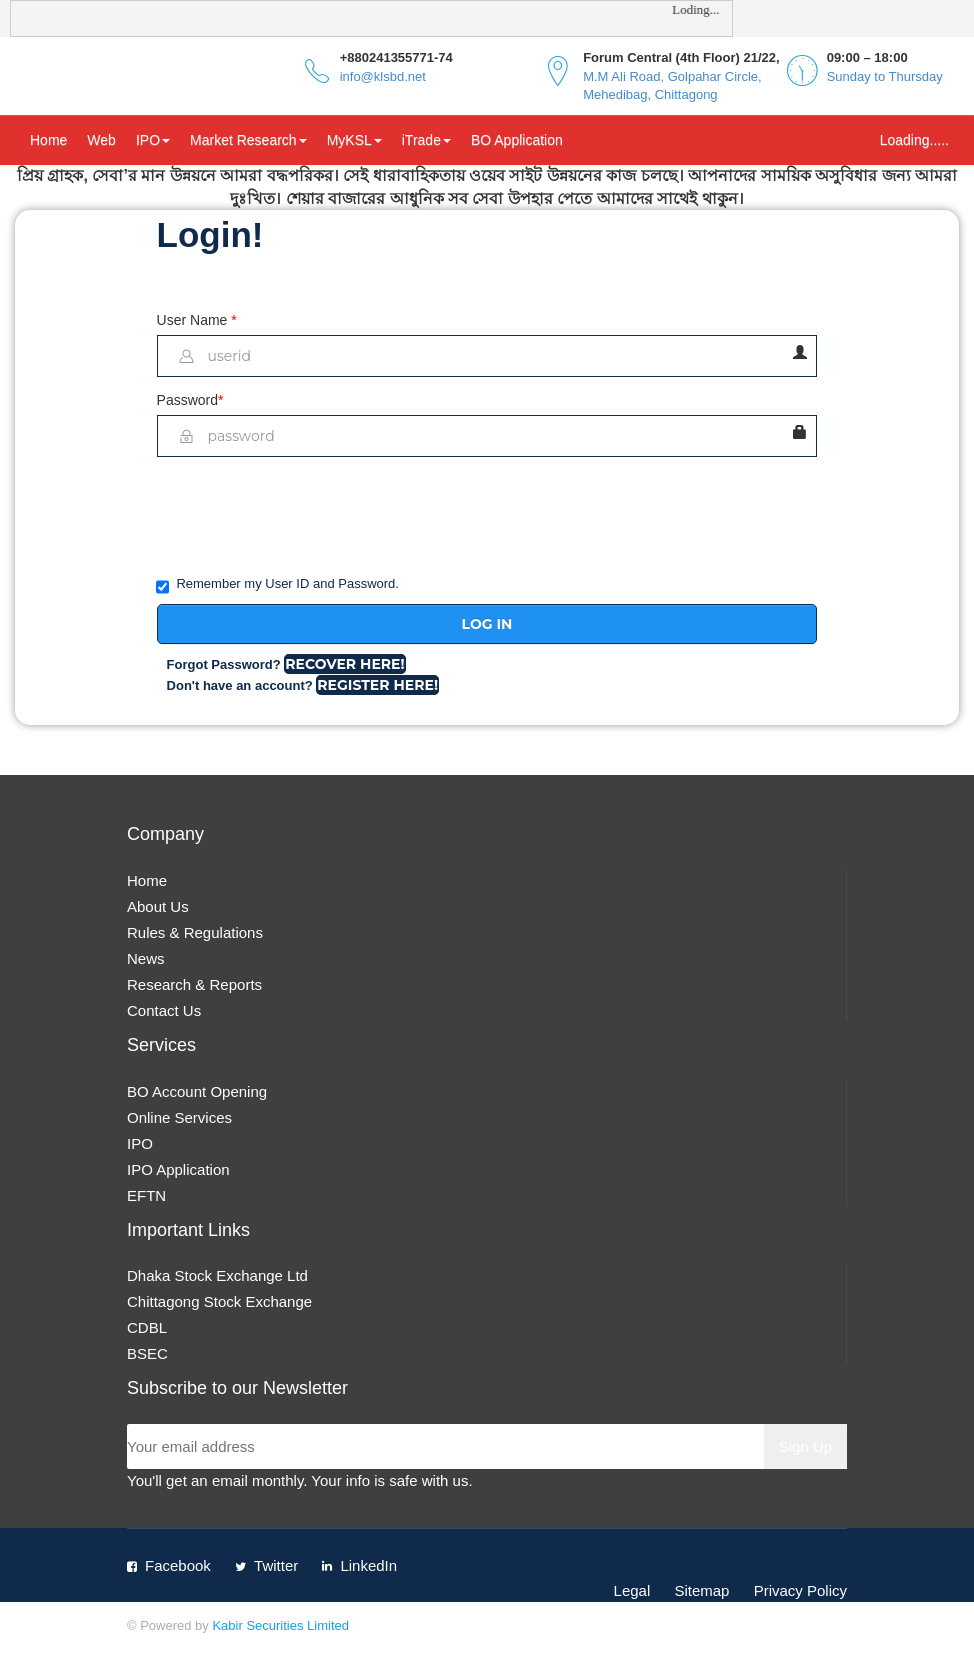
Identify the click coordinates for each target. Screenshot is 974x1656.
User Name (197, 320)
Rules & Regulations (195, 932)
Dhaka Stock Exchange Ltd (217, 1275)
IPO (153, 140)
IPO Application (178, 1169)
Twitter (276, 1565)
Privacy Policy (800, 1590)
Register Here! (377, 685)
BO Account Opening (197, 1091)
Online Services (179, 1117)
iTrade (426, 140)
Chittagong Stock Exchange (219, 1301)
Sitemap (701, 1590)
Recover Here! (344, 664)
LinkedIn (368, 1565)
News (146, 958)
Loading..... (914, 140)
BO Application (517, 140)
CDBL (147, 1327)
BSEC (147, 1353)
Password (190, 400)
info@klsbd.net (383, 76)
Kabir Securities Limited (280, 1625)
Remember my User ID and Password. (278, 585)
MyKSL (354, 140)
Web (101, 140)
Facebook (178, 1565)
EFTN (146, 1195)
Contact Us (164, 1010)
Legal (632, 1590)
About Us (158, 906)
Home (48, 140)
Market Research (248, 140)
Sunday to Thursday (885, 76)
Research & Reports (194, 984)
